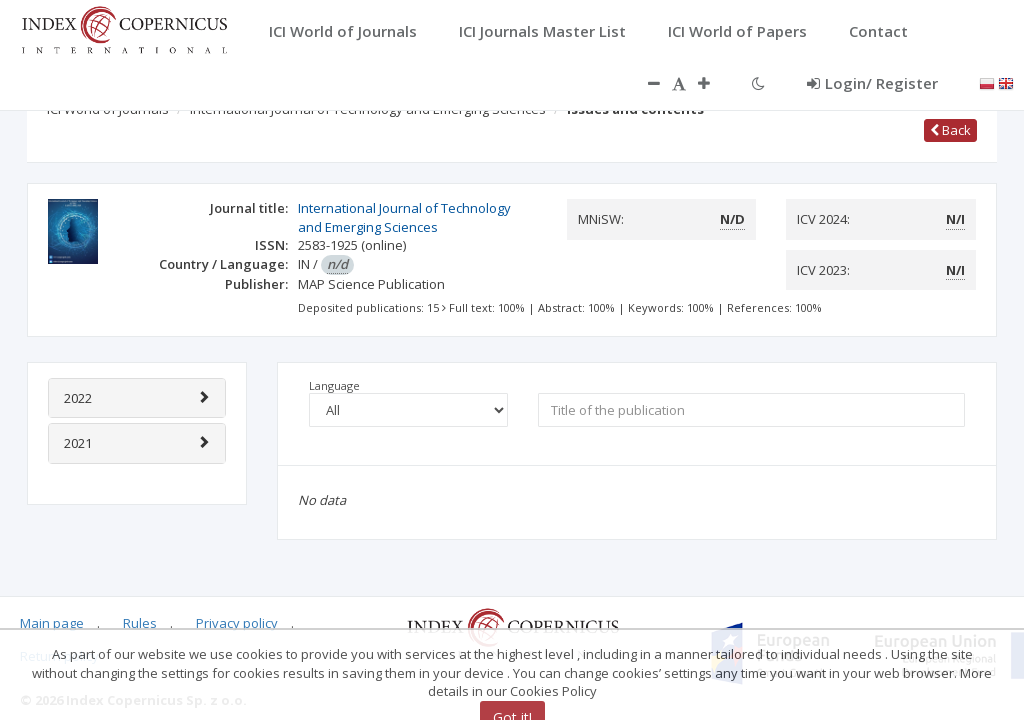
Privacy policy (237, 623)
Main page (52, 623)
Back (950, 130)
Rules (140, 623)
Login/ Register (872, 83)
